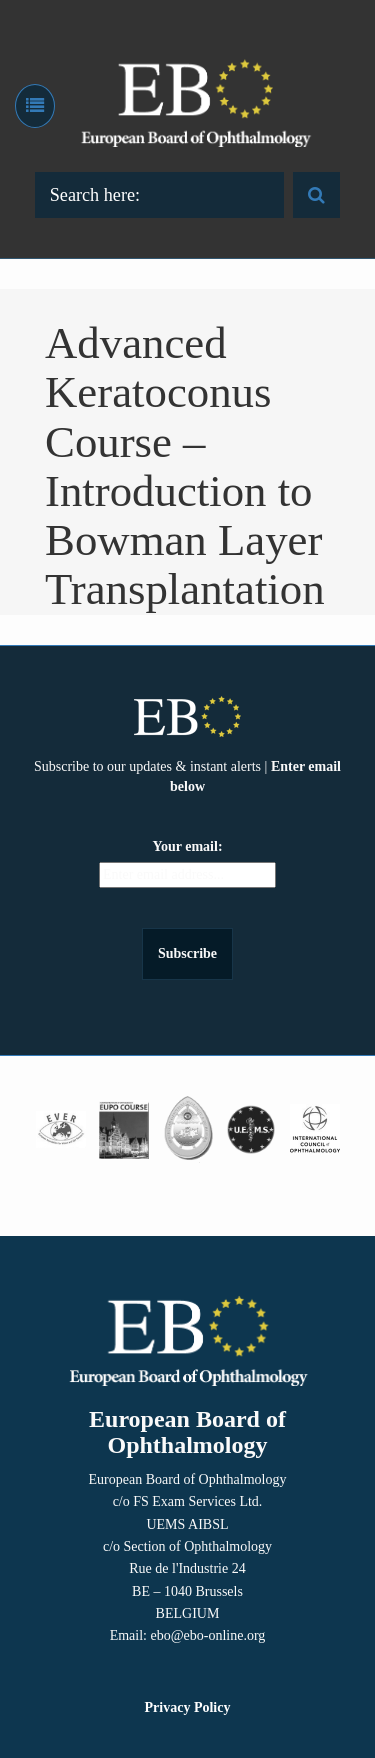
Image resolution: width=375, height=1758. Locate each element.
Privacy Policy (188, 1707)
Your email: (187, 846)
